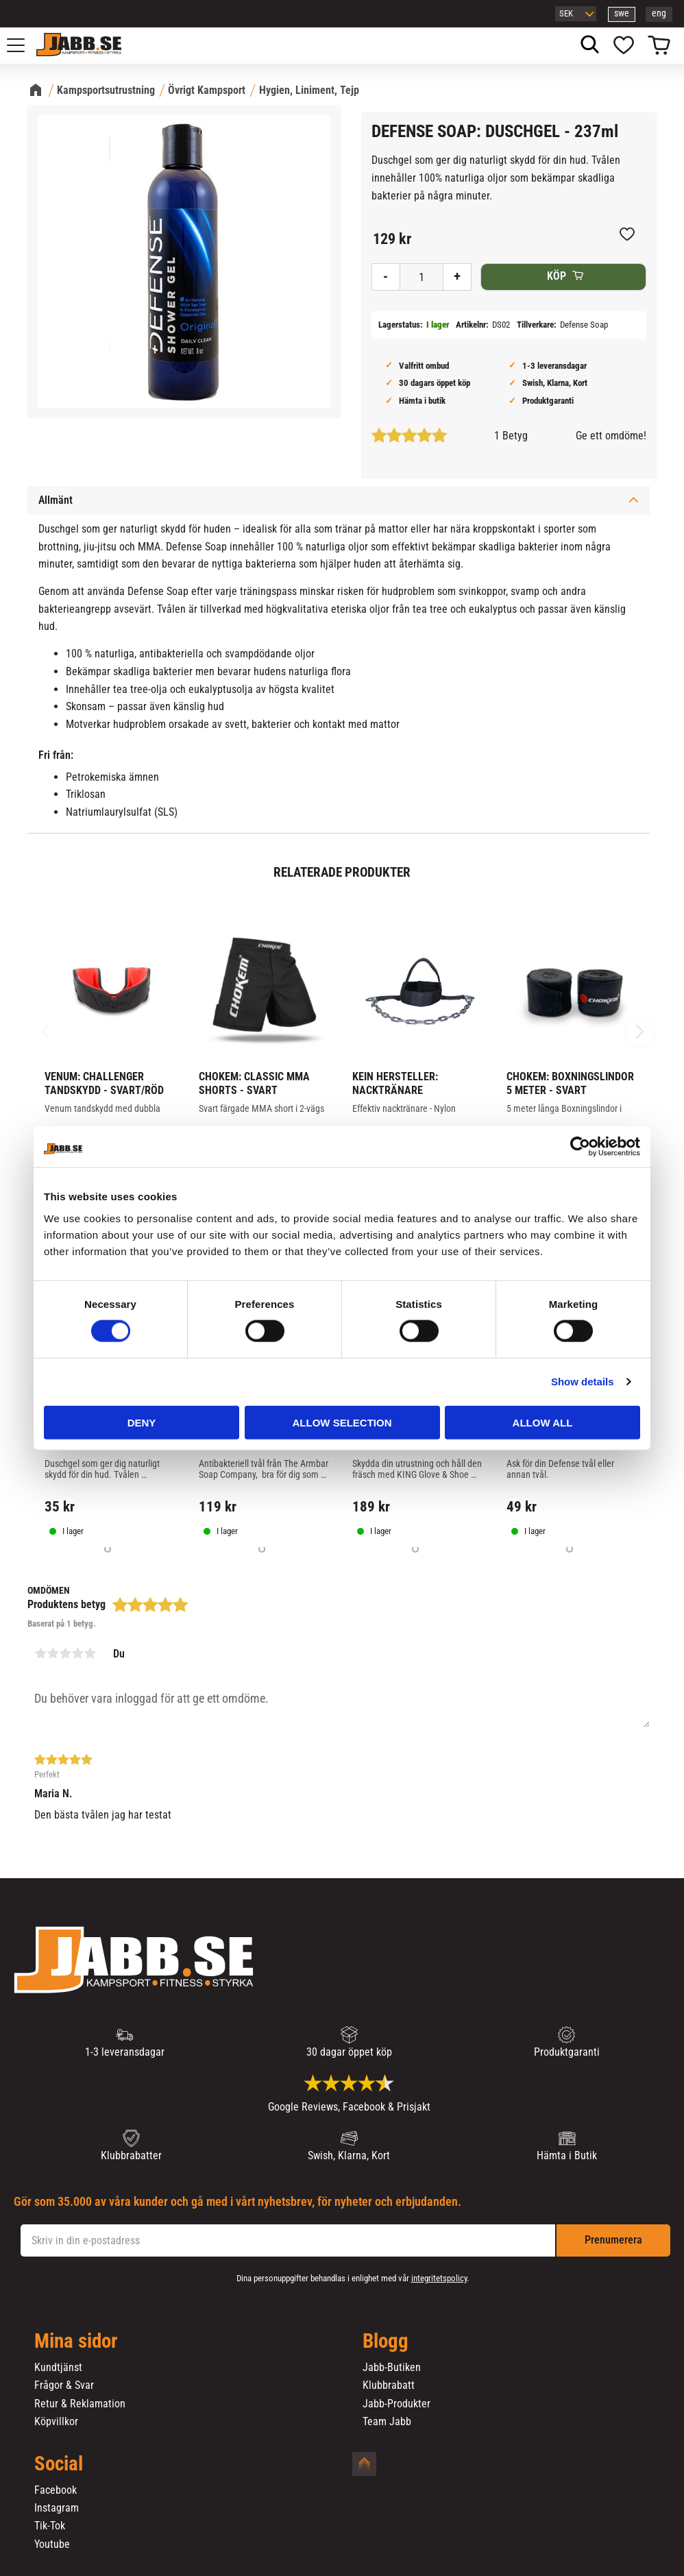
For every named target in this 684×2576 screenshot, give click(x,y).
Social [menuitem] (58, 2464)
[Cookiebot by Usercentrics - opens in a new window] (580, 1147)
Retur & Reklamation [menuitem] (79, 2404)
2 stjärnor (53, 1653)
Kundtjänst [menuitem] (58, 2367)
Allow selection (342, 1422)
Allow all (543, 1422)
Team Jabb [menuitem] (387, 2422)
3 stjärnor (65, 1653)
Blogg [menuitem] (385, 2342)
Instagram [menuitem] (56, 2508)
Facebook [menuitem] (55, 2490)
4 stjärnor (77, 1653)
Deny (141, 1422)
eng (659, 13)
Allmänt (55, 500)
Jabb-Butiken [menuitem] (392, 2367)
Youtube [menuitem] (52, 2544)
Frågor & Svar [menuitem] (64, 2385)
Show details (582, 1381)
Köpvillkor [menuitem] (56, 2422)
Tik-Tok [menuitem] (49, 2526)
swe (621, 13)
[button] (23, 45)
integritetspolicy (439, 2278)
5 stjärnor (90, 1653)
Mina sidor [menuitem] (76, 2342)
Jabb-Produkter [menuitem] (396, 2404)
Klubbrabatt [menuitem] (389, 2385)
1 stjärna (40, 1653)
